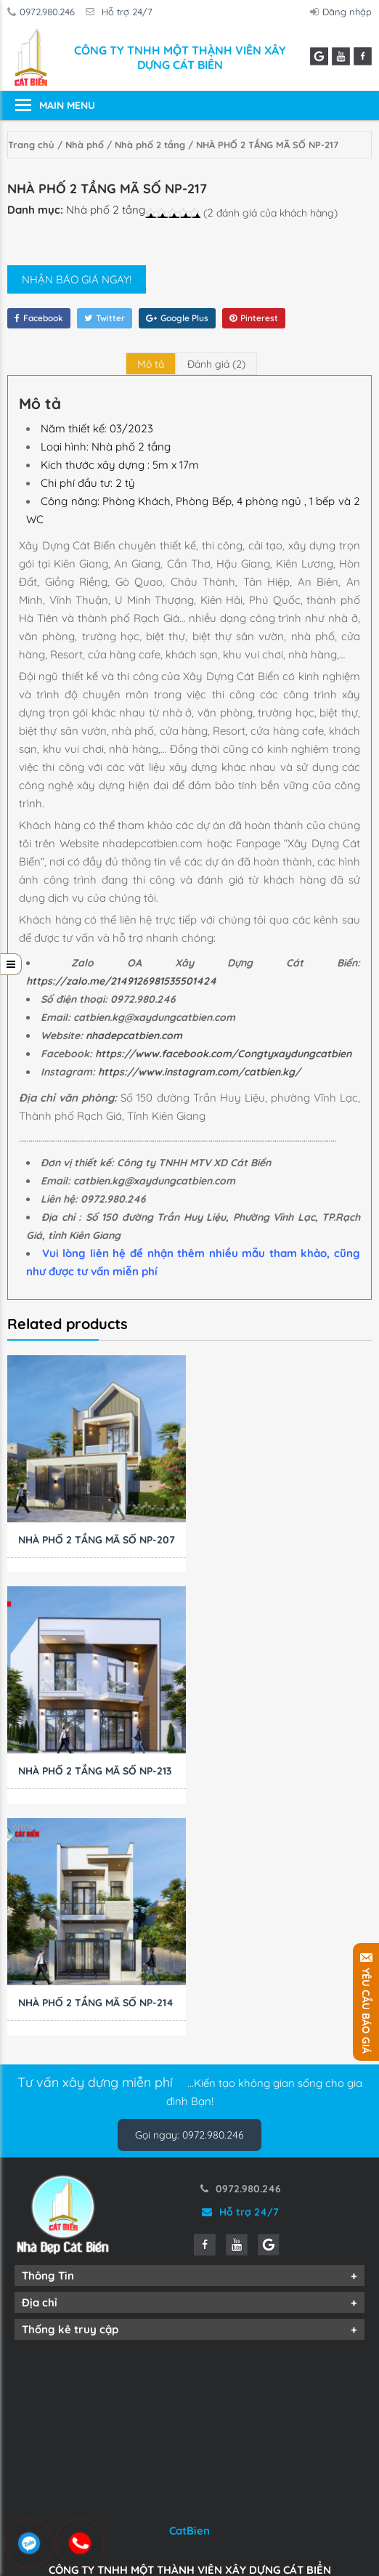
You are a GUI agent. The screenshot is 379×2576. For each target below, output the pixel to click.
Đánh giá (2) (216, 364)
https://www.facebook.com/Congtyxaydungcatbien (223, 1053)
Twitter (104, 317)
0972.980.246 (43, 11)
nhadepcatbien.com (134, 1035)
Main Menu (67, 105)
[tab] (151, 363)
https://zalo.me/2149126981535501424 (121, 981)
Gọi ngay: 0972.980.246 (189, 1930)
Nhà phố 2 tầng (150, 144)
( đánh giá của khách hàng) (270, 212)
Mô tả (150, 364)
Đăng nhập (343, 11)
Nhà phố (84, 144)
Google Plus (177, 317)
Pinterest (253, 317)
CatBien (189, 2326)
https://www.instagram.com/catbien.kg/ (199, 1071)
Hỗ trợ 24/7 (123, 11)
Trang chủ (31, 144)
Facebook (39, 317)
